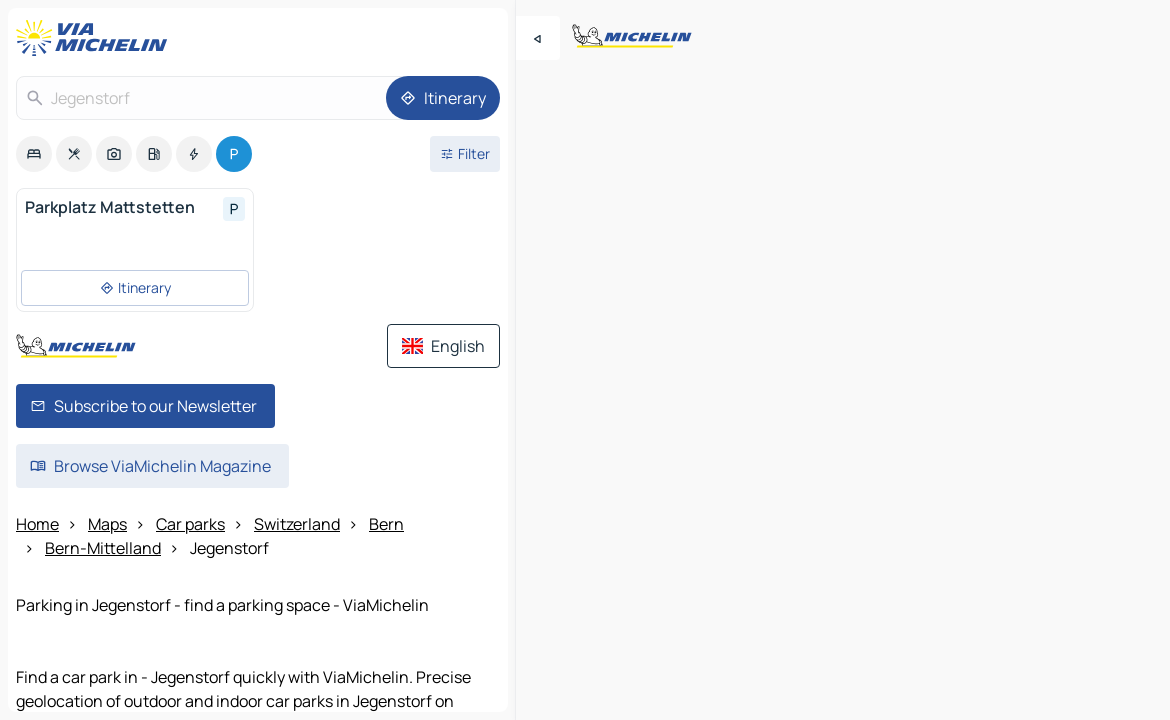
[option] (34, 154)
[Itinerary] (443, 98)
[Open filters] (465, 154)
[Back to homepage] (96, 38)
